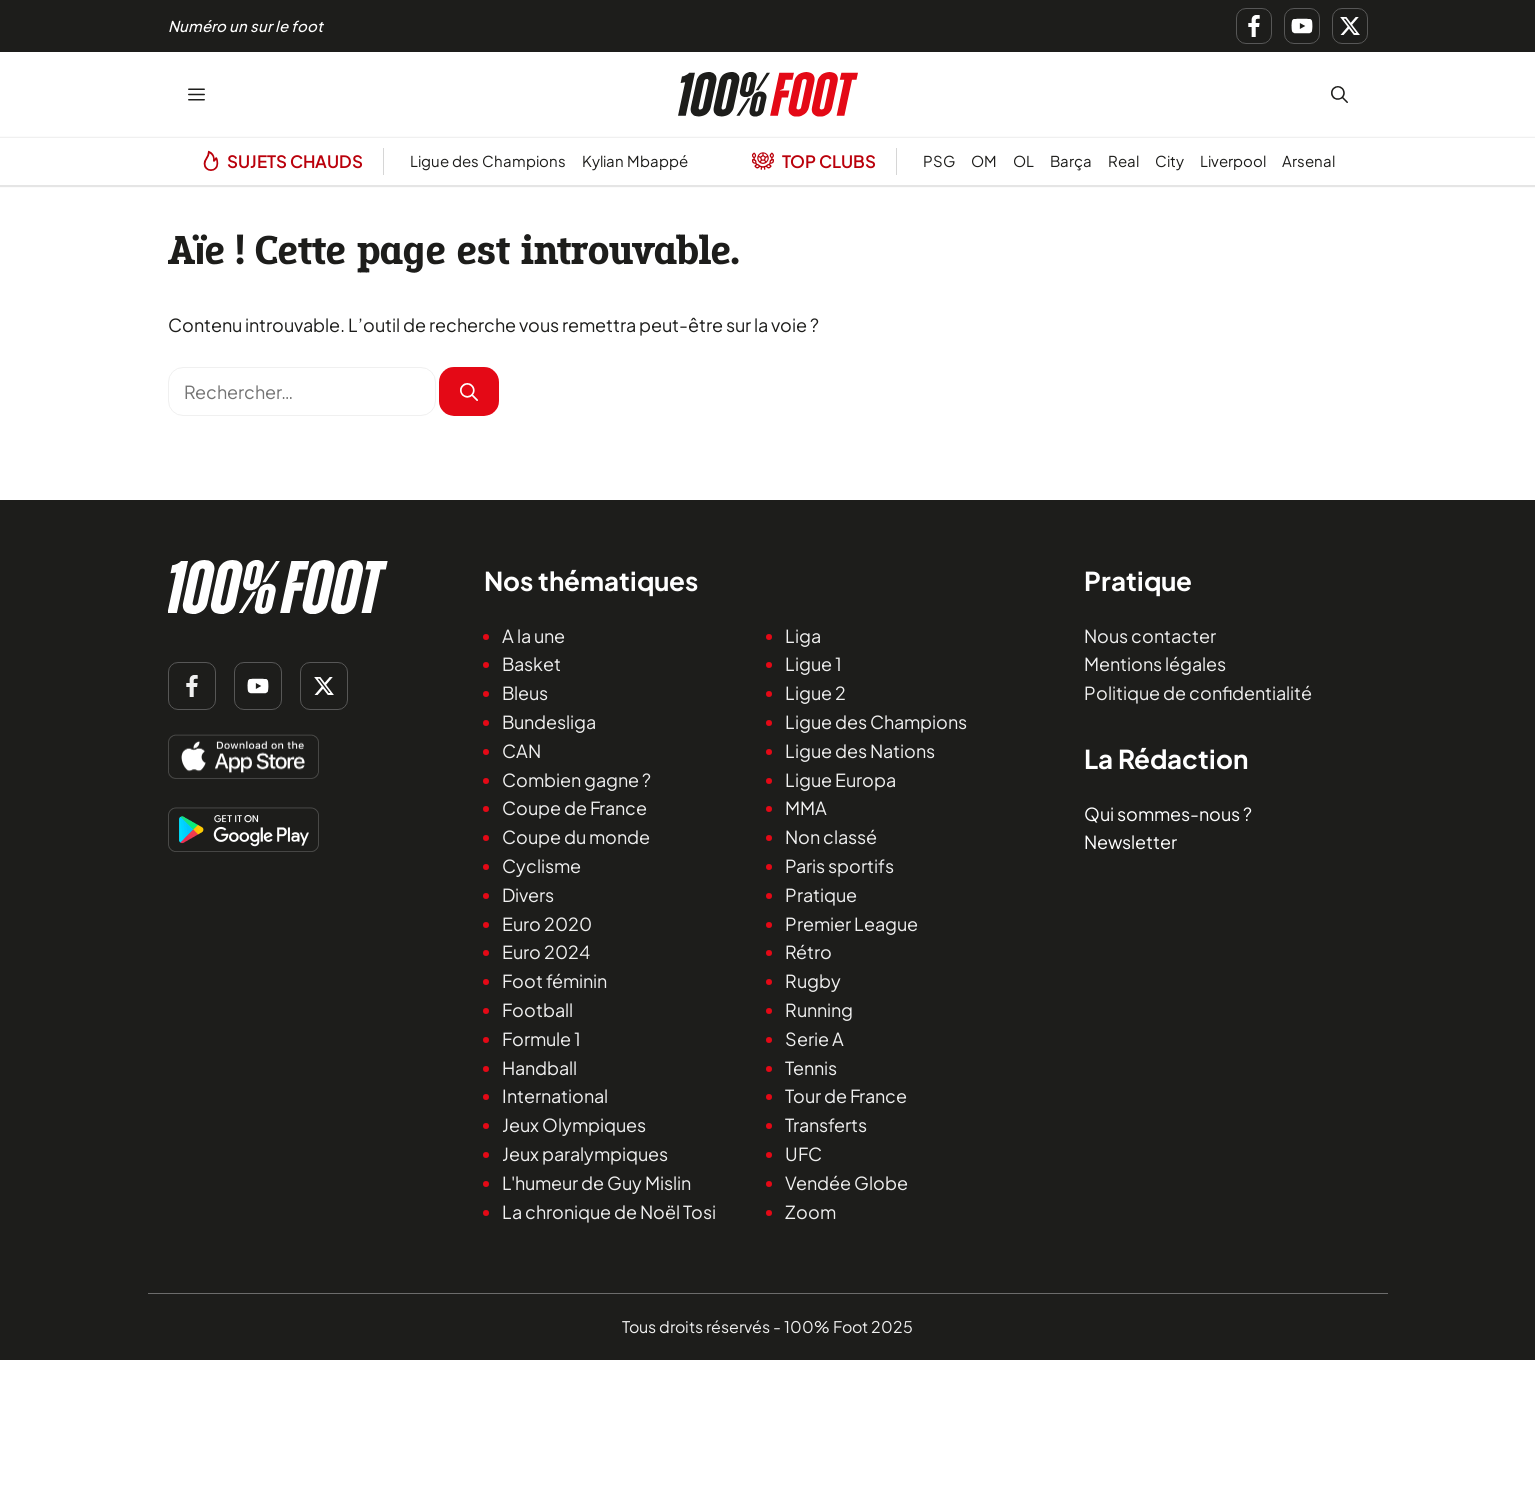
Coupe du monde (576, 836)
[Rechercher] (469, 391)
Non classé (831, 836)
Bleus (525, 692)
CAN (521, 750)
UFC (803, 1153)
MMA (806, 807)
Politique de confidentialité (1198, 692)
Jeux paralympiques (585, 1153)
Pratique (821, 894)
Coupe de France (574, 807)
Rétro (808, 951)
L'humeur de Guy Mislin (596, 1182)
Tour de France (846, 1095)
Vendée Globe (846, 1182)
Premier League (851, 922)
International (555, 1095)
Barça (1071, 160)
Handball (539, 1066)
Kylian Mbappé (635, 160)
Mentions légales (1155, 663)
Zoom (810, 1210)
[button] (1339, 94)
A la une (533, 635)
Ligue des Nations (860, 750)
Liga (803, 635)
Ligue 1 (813, 663)
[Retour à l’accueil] (768, 91)
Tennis (811, 1066)
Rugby (813, 980)
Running (819, 1009)
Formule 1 (541, 1038)
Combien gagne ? (576, 778)
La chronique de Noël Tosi (609, 1210)
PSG (939, 160)
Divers (528, 894)
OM (984, 160)
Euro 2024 (546, 951)
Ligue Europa (840, 778)
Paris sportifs (839, 865)
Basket (531, 663)
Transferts (826, 1124)
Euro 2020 (547, 922)
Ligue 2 (815, 692)
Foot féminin (554, 980)
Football (537, 1009)
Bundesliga (549, 721)
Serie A (814, 1038)
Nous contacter (1150, 635)
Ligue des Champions (488, 160)
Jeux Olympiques (574, 1124)
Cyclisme (541, 865)
